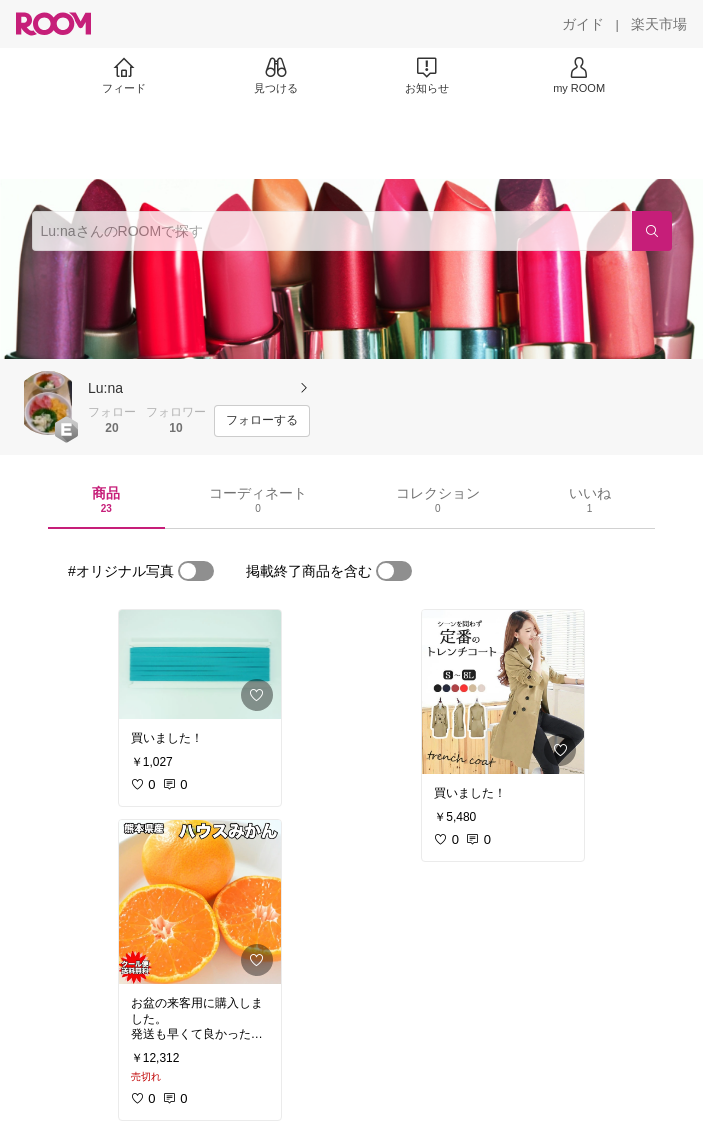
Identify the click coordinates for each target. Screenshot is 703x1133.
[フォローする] (262, 421)
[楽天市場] (659, 24)
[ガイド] (583, 24)
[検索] (652, 231)
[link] (200, 664)
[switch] (196, 571)
